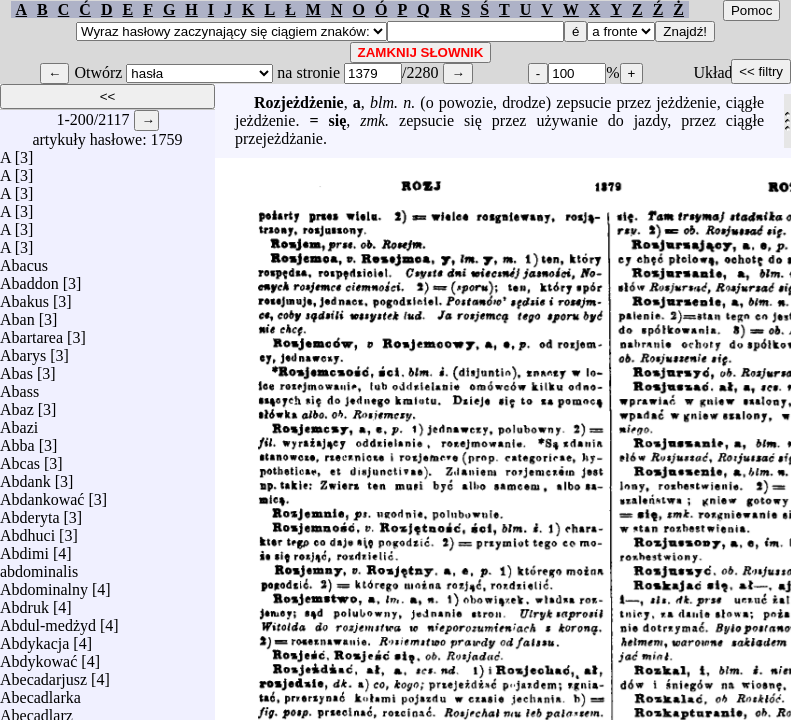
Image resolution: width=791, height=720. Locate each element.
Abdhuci (27, 530)
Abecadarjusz (43, 674)
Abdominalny (44, 584)
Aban (17, 314)
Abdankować (42, 494)
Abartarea (31, 332)
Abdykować (38, 656)
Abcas (20, 458)
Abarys (23, 350)
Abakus (24, 296)
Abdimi (24, 548)
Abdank (25, 476)
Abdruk (24, 602)
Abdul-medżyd (48, 620)
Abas (16, 368)
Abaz (17, 404)
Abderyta (30, 512)
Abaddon (29, 278)
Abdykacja (34, 638)
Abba (17, 440)
